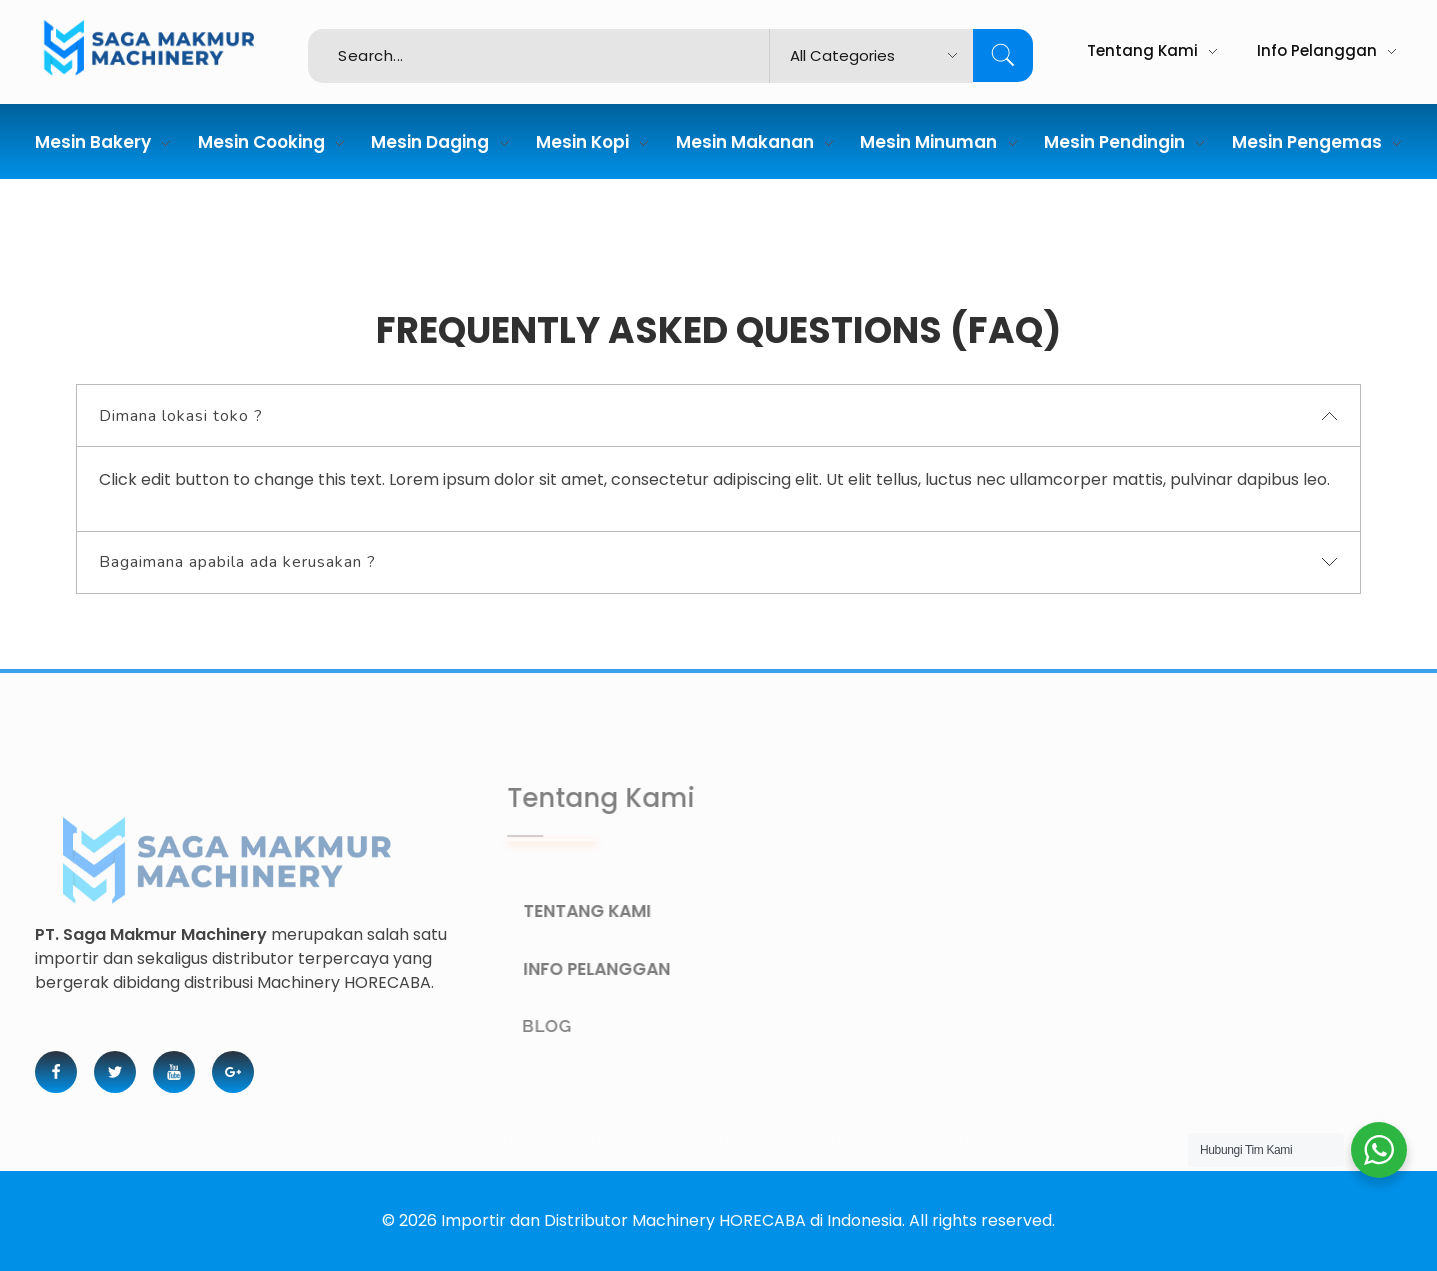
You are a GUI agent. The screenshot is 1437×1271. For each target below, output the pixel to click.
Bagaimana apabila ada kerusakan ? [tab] (237, 562)
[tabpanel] (718, 488)
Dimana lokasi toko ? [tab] (181, 416)
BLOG (570, 1026)
